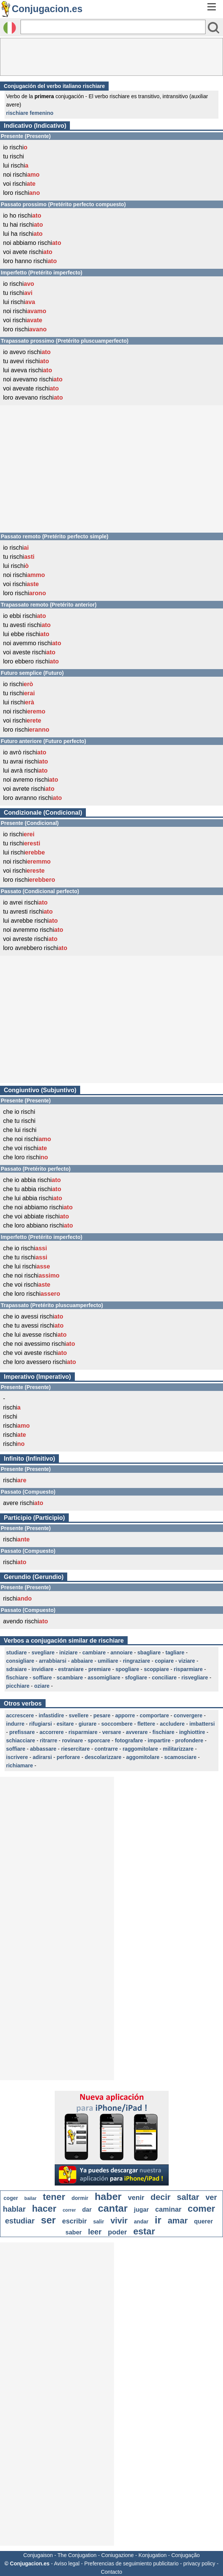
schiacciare (20, 1740)
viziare (187, 1661)
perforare (68, 1757)
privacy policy (199, 2563)
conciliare (164, 1677)
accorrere (52, 1732)
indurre (15, 1724)
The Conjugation (76, 2555)
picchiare (17, 1686)
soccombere (117, 1724)
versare (111, 1732)
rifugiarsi (40, 1724)
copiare (164, 1661)
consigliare (20, 1661)
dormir (79, 2198)
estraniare (71, 1669)
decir (160, 2197)
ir (158, 2220)
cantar (113, 2208)
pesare (102, 1715)
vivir (119, 2220)
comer (201, 2208)
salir (98, 2222)
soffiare (42, 1677)
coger (10, 2198)
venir (136, 2197)
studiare (16, 1652)
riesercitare (75, 1749)
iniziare (68, 1652)
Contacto (111, 2572)
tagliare (174, 1652)
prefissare (22, 1732)
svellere (79, 1715)
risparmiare (188, 1669)
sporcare (99, 1740)
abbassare (43, 1749)
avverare (137, 1732)
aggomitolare (143, 1757)
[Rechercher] (113, 27)
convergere (188, 1715)
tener (54, 2197)
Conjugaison (38, 2555)
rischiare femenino (30, 113)
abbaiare (82, 1661)
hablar (14, 2209)
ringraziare (136, 1661)
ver (211, 2197)
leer (95, 2232)
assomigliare (104, 1677)
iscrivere (17, 1757)
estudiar (20, 2221)
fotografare (129, 1740)
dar (87, 2209)
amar (178, 2220)
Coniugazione (117, 2555)
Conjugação (185, 2555)
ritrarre (48, 1740)
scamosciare (180, 1757)
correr (69, 2210)
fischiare (17, 1677)
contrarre (106, 1749)
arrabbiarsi (52, 1661)
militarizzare (178, 1749)
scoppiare (156, 1669)
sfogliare (136, 1677)
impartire (159, 1740)
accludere (172, 1724)
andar (141, 2222)
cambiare (94, 1652)
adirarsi (42, 1757)
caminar (168, 2209)
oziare (41, 1686)
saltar (188, 2197)
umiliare (108, 1661)
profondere (189, 1740)
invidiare (43, 1669)
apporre (125, 1715)
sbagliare (149, 1652)
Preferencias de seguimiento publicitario (131, 2563)
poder (117, 2232)
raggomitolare (140, 1749)
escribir (74, 2221)
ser (48, 2220)
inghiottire (192, 1732)
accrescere (20, 1715)
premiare (99, 1669)
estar (144, 2231)
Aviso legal (66, 2563)
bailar (30, 2198)
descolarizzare (103, 1757)
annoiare (122, 1652)
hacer (44, 2208)
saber (73, 2232)
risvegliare (195, 1677)
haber (108, 2196)
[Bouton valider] (213, 27)
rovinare (72, 1740)
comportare (154, 1715)
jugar (141, 2209)
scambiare (70, 1677)
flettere (146, 1724)
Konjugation (153, 2555)
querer (203, 2221)
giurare (87, 1724)
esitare (65, 1724)
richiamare (19, 1765)
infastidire (51, 1715)
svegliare (43, 1652)
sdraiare (16, 1669)
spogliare (127, 1669)
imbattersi (202, 1724)
